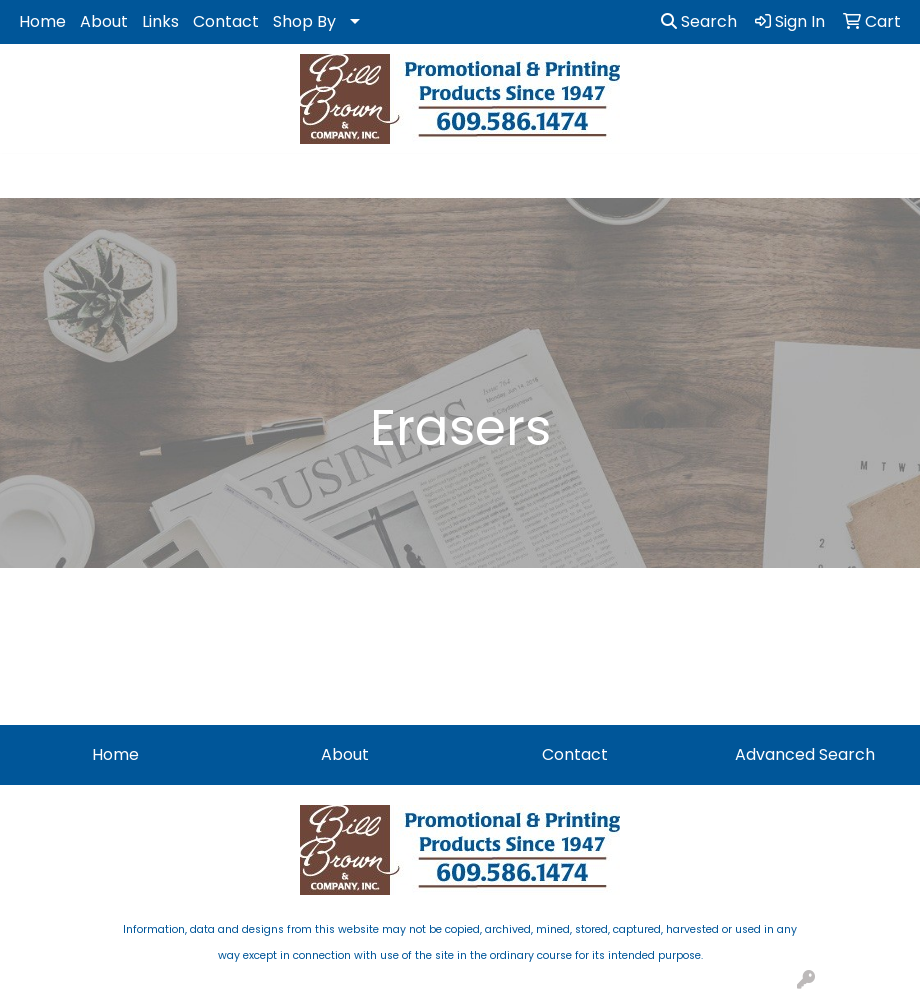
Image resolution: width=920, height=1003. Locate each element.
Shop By (304, 21)
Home (42, 21)
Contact (226, 21)
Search (699, 21)
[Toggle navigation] (31, 176)
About (104, 21)
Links (160, 21)
